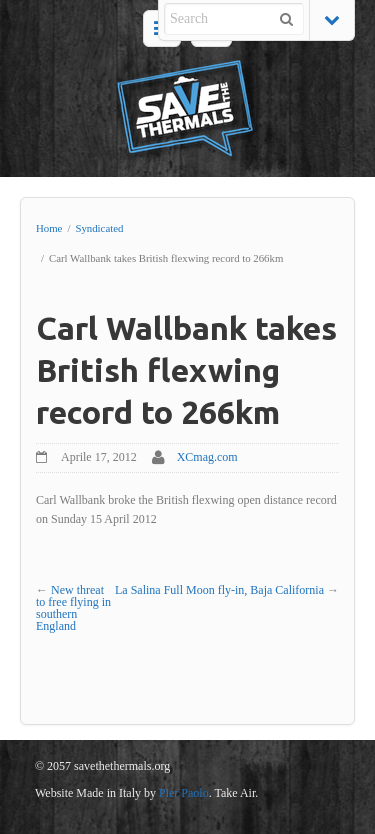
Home (49, 228)
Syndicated (99, 228)
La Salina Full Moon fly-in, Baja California (219, 590)
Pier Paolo (184, 793)
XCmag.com (207, 457)
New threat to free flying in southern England (73, 608)
